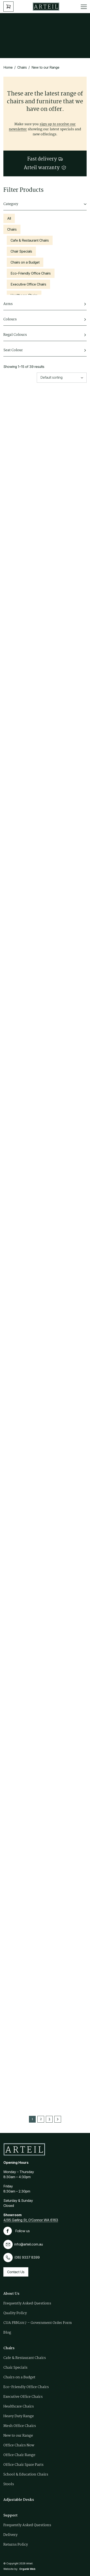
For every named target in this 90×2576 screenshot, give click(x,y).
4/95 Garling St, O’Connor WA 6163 (30, 2220)
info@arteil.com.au (23, 2244)
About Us (11, 2294)
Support (10, 2515)
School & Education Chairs (25, 2474)
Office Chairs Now (18, 2445)
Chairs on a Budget (25, 262)
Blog (7, 2332)
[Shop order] (62, 378)
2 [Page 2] (41, 2119)
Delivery (10, 2535)
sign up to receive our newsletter (42, 126)
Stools (8, 2484)
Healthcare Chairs (18, 2406)
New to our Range (18, 2436)
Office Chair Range (19, 2455)
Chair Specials (21, 251)
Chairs (22, 67)
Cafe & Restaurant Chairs (30, 240)
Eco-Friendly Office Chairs (31, 273)
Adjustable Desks (18, 2500)
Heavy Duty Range (18, 2416)
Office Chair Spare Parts (23, 2465)
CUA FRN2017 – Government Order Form (37, 2323)
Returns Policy (15, 2544)
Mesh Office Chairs (19, 2426)
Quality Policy (15, 2313)
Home (8, 67)
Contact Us (16, 2272)
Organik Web (27, 2569)
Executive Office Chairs (28, 284)
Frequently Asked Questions (27, 2303)
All (9, 218)
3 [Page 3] (49, 2119)
